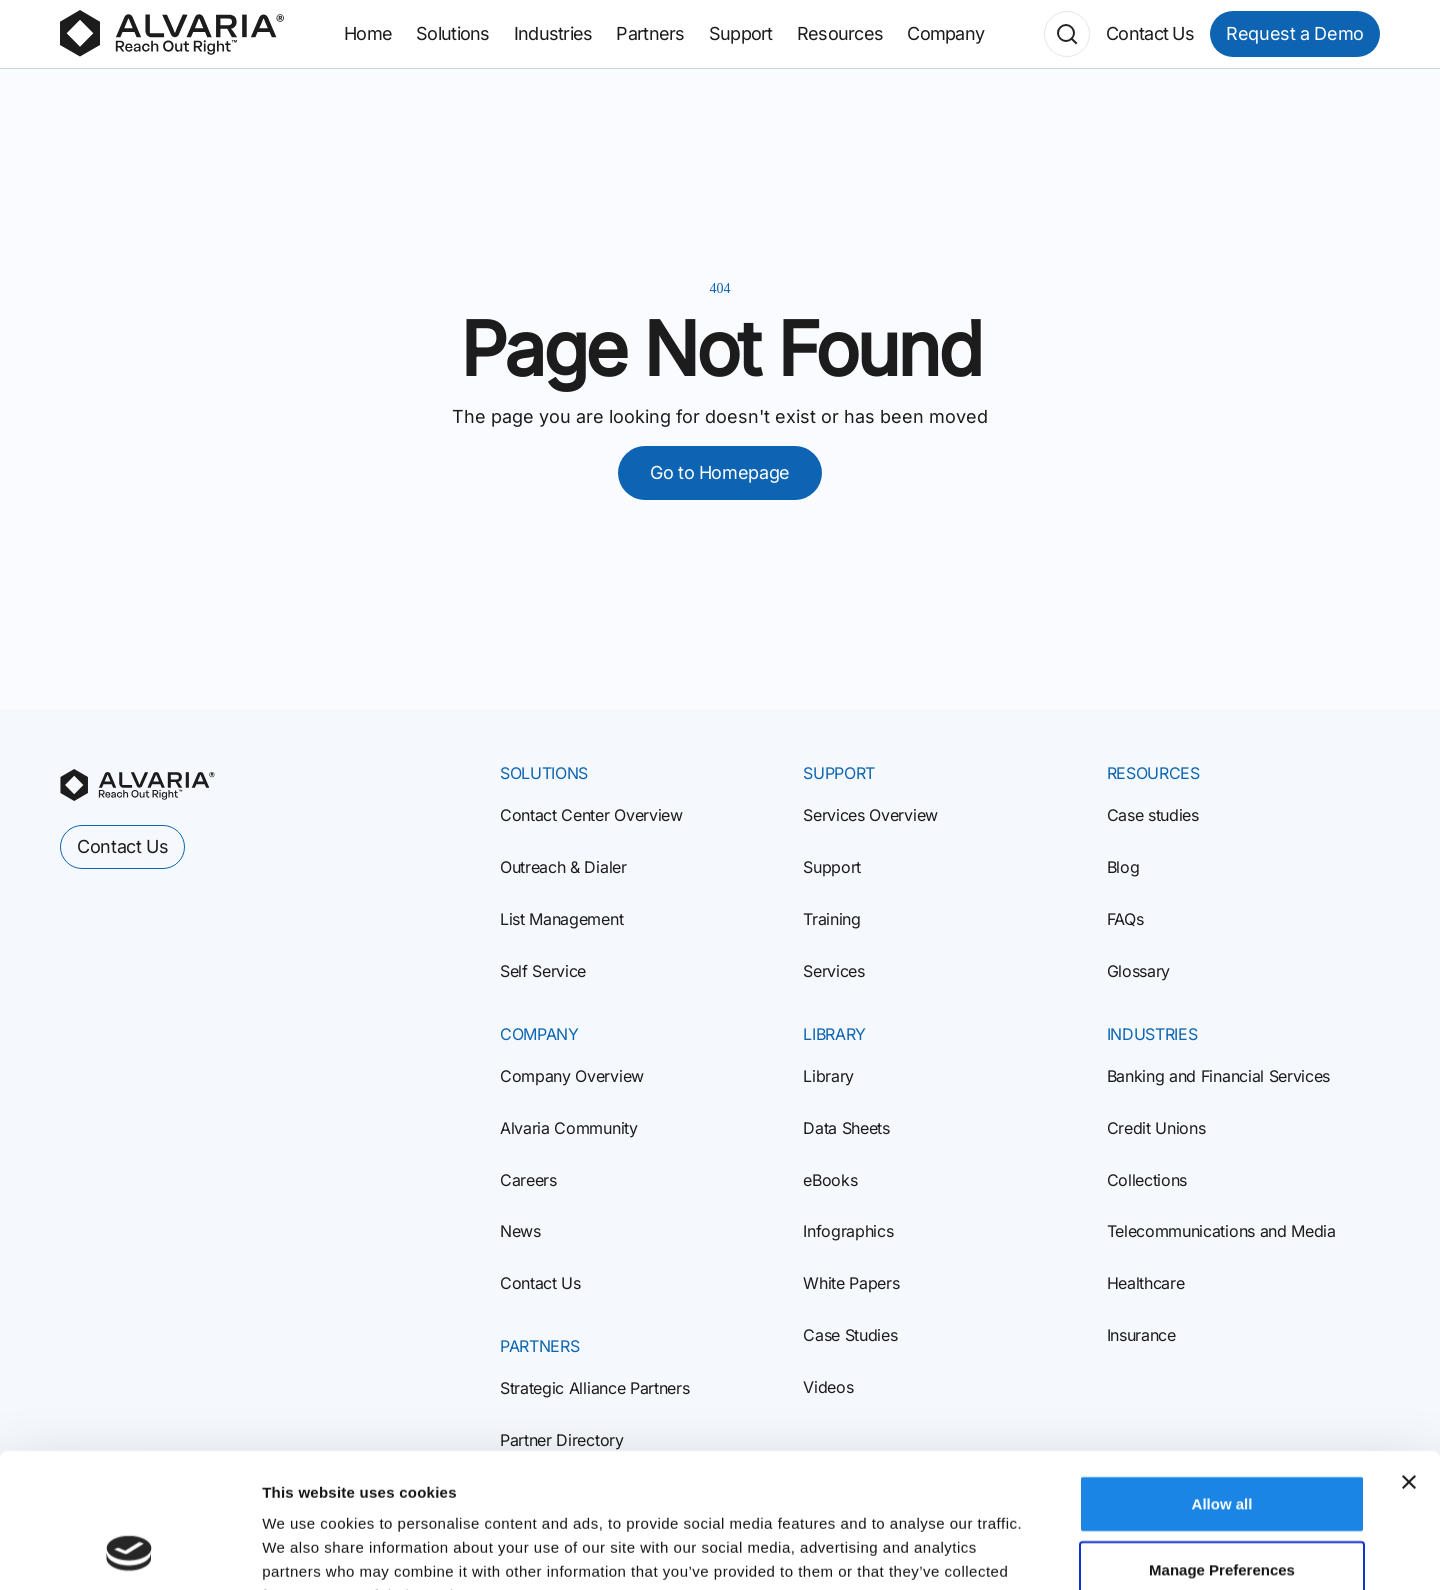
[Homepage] (172, 34)
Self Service (543, 971)
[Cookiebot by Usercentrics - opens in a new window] (129, 1551)
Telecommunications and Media (1221, 1231)
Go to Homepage (720, 472)
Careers (528, 1180)
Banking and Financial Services (1218, 1076)
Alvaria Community (569, 1128)
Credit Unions (1156, 1128)
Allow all (1222, 1377)
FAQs (1125, 919)
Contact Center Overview (591, 815)
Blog (1123, 867)
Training (831, 919)
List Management (561, 919)
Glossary (1138, 971)
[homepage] (137, 785)
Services (833, 971)
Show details (1049, 1550)
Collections (1147, 1180)
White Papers (851, 1283)
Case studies (1153, 815)
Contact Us (540, 1283)
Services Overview (870, 815)
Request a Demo (1295, 33)
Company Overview (572, 1076)
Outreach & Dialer (563, 867)
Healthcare (1146, 1283)
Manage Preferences (1222, 1443)
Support (832, 867)
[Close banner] (1409, 1356)
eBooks (830, 1180)
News (520, 1231)
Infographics (848, 1231)
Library (828, 1076)
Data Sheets (846, 1128)
